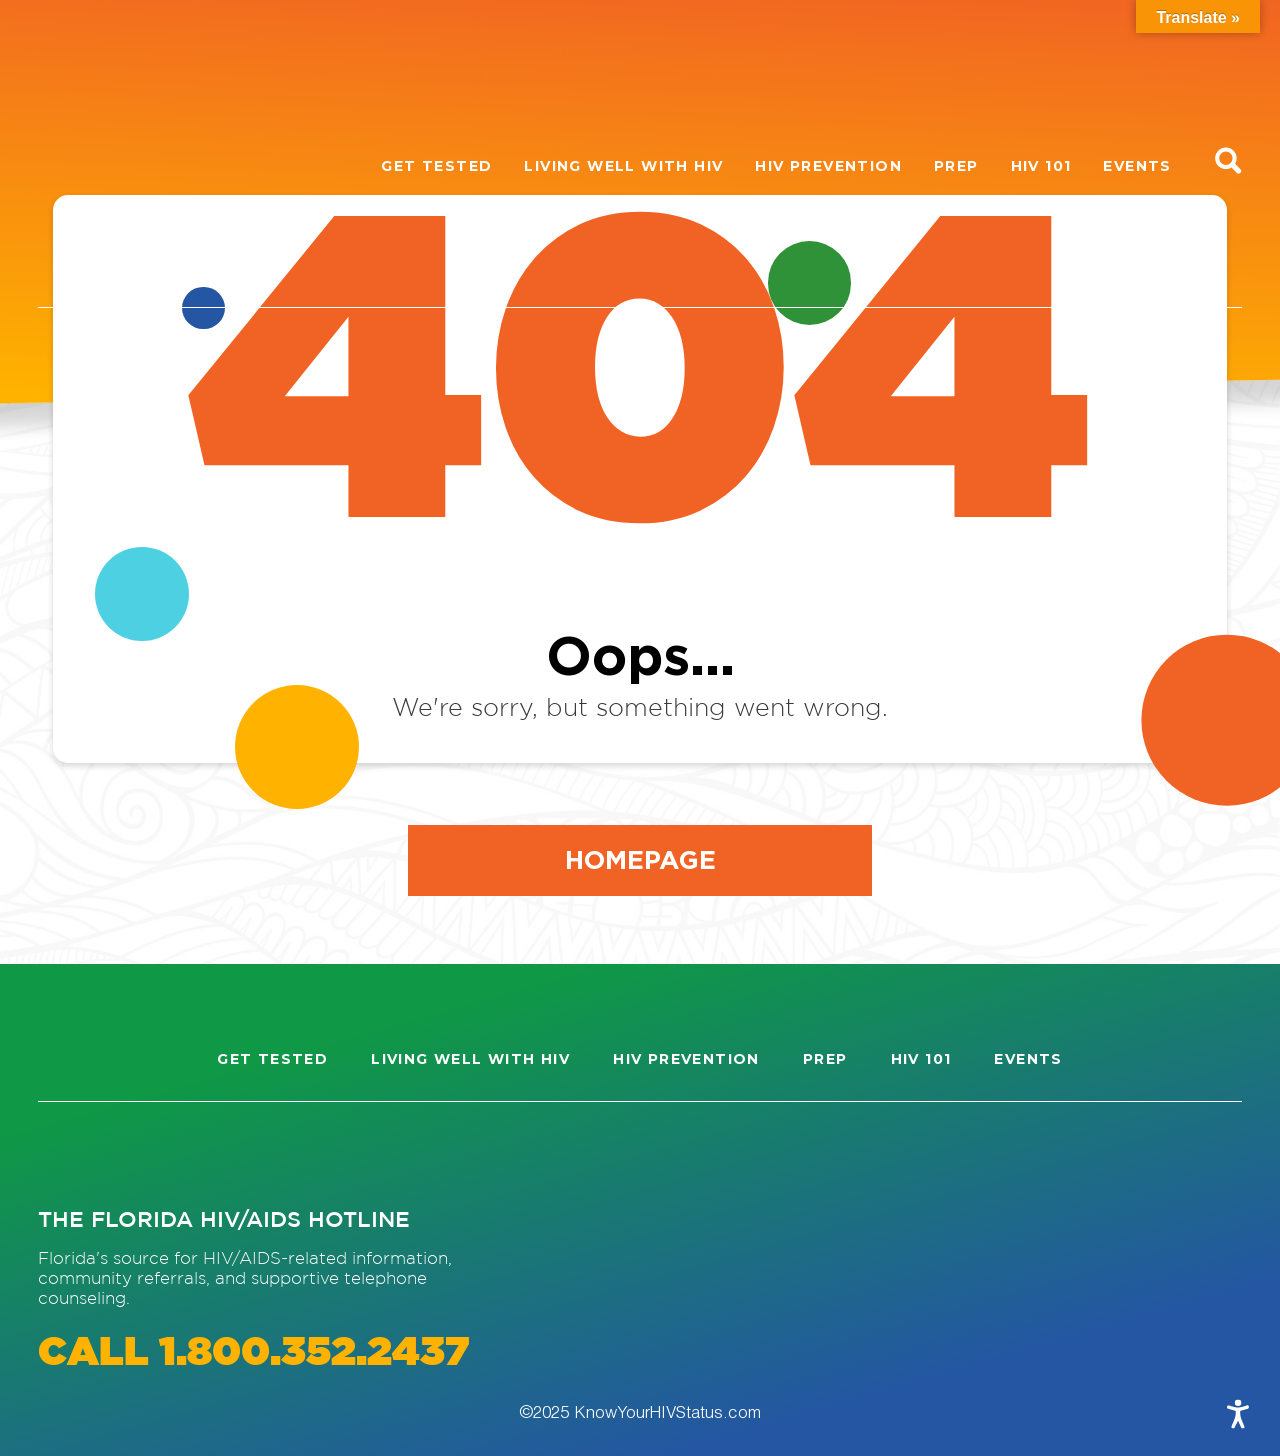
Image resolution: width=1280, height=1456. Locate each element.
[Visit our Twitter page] (217, 1153)
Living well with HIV (623, 166)
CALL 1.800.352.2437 (253, 1353)
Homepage (640, 859)
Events (1137, 166)
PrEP (956, 166)
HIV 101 (1041, 166)
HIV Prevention (828, 166)
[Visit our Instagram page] (72, 1153)
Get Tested (436, 166)
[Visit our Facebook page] (144, 1153)
